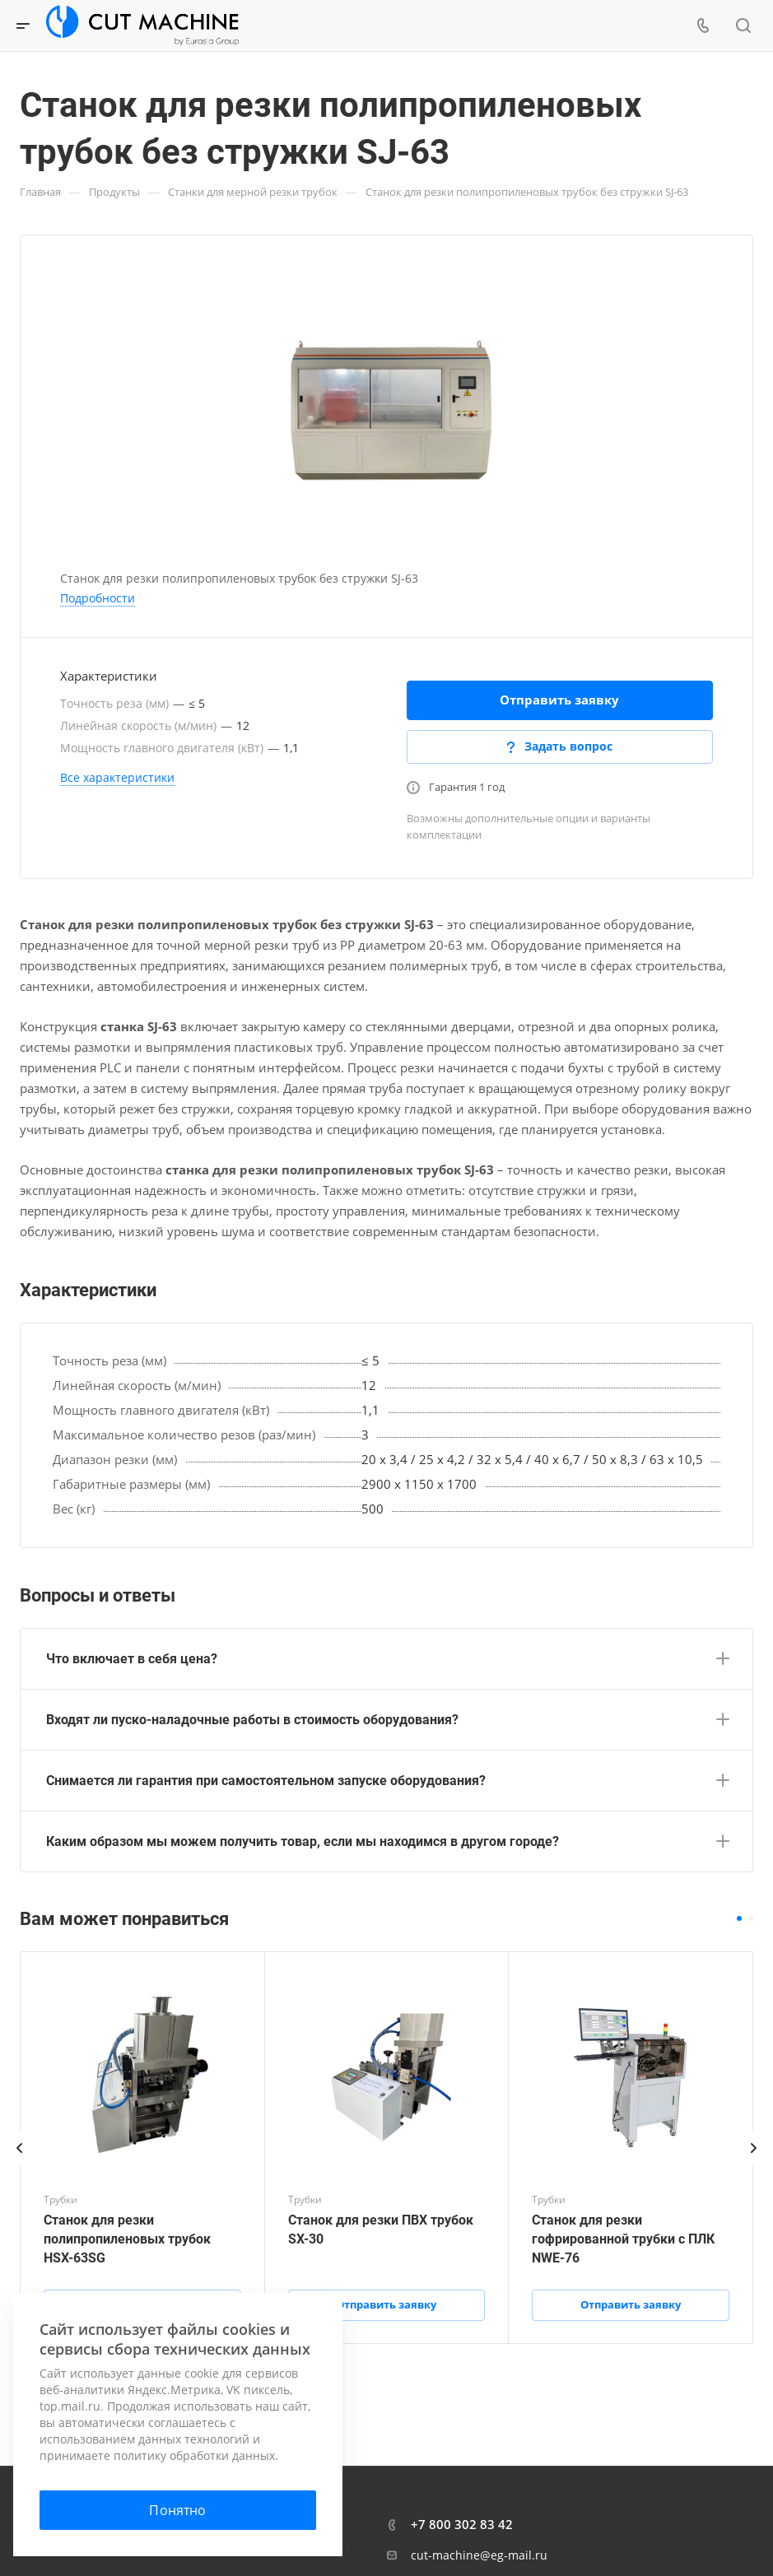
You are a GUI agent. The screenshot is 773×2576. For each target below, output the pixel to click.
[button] (739, 1918)
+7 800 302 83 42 (462, 2524)
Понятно (177, 2510)
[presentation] (19, 2164)
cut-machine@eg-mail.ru (479, 2555)
